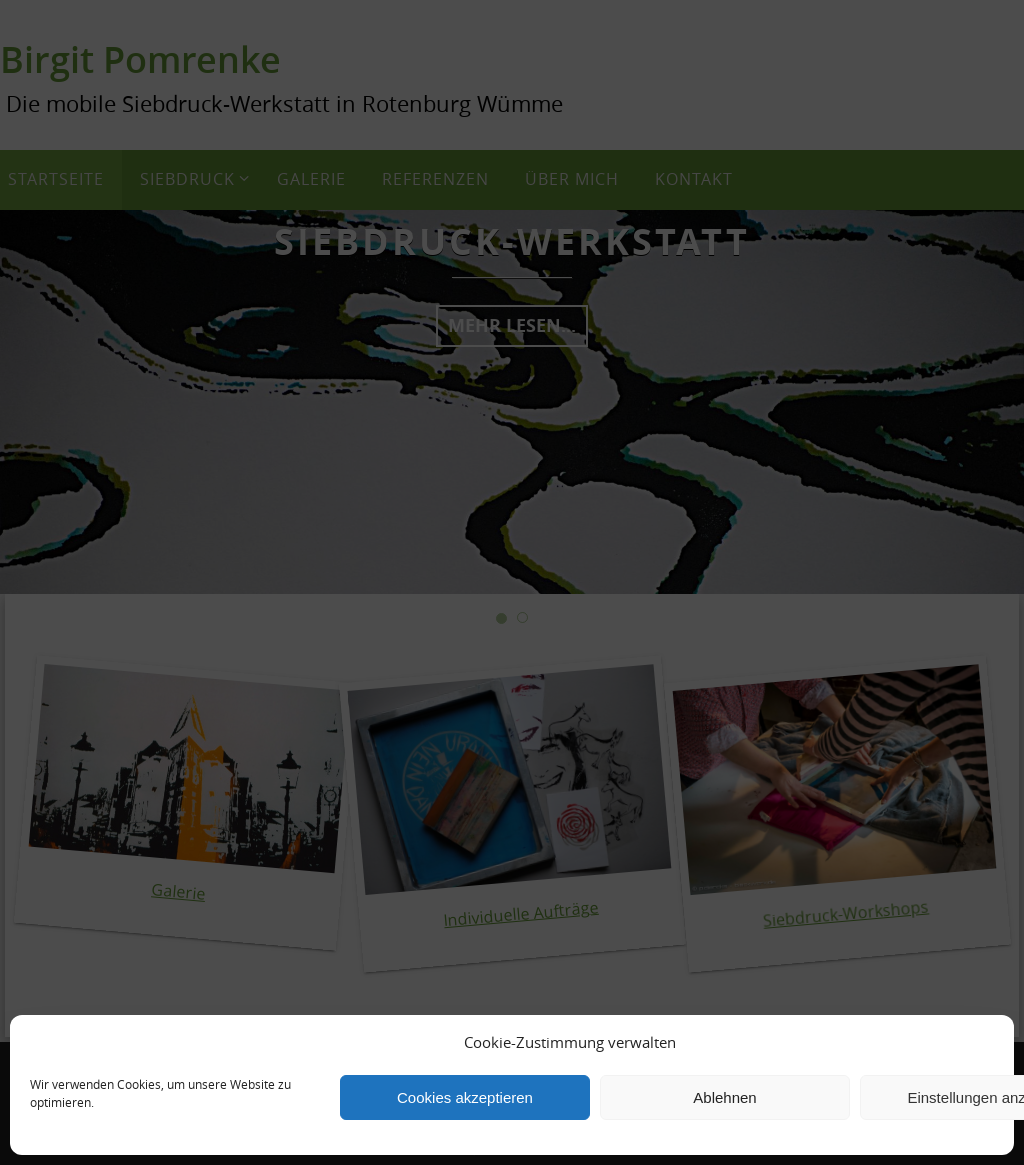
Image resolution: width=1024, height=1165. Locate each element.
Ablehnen (724, 1097)
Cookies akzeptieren (465, 1097)
